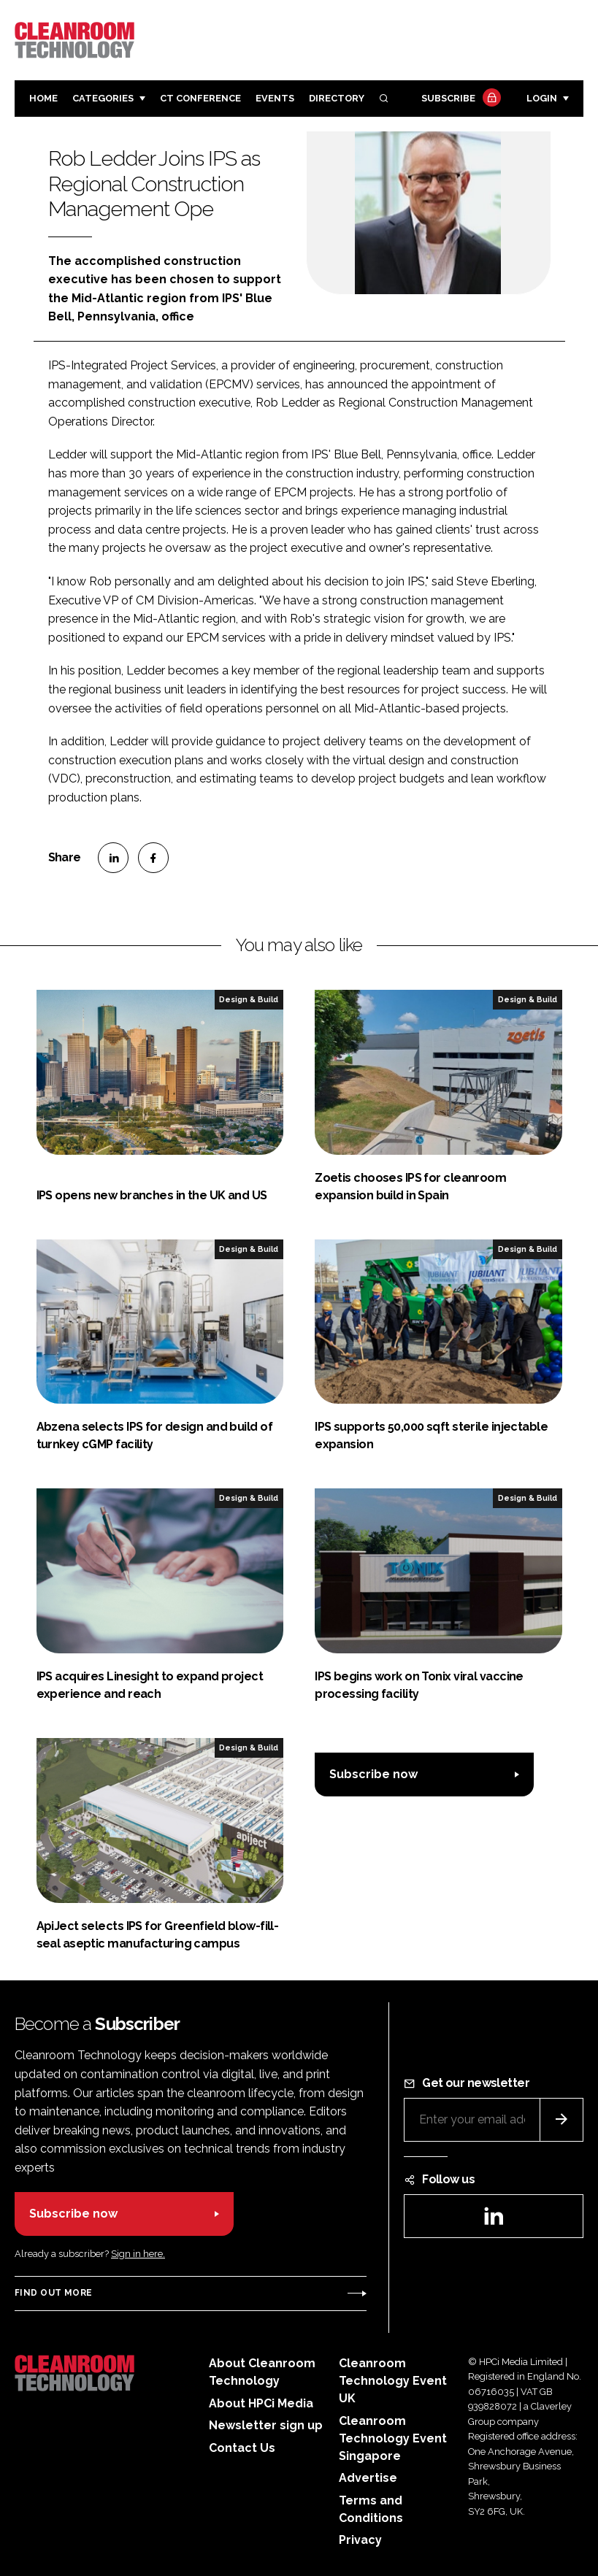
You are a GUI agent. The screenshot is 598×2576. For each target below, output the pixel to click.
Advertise (368, 2478)
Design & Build (248, 999)
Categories (103, 98)
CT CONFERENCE (200, 98)
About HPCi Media (261, 2403)
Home (43, 98)
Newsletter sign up (266, 2425)
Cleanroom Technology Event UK (393, 2380)
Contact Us (242, 2448)
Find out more (53, 2293)
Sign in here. (138, 2253)
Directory (336, 98)
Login (541, 98)
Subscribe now (373, 1774)
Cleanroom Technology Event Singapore (393, 2438)
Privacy (360, 2540)
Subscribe (459, 99)
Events (275, 98)
